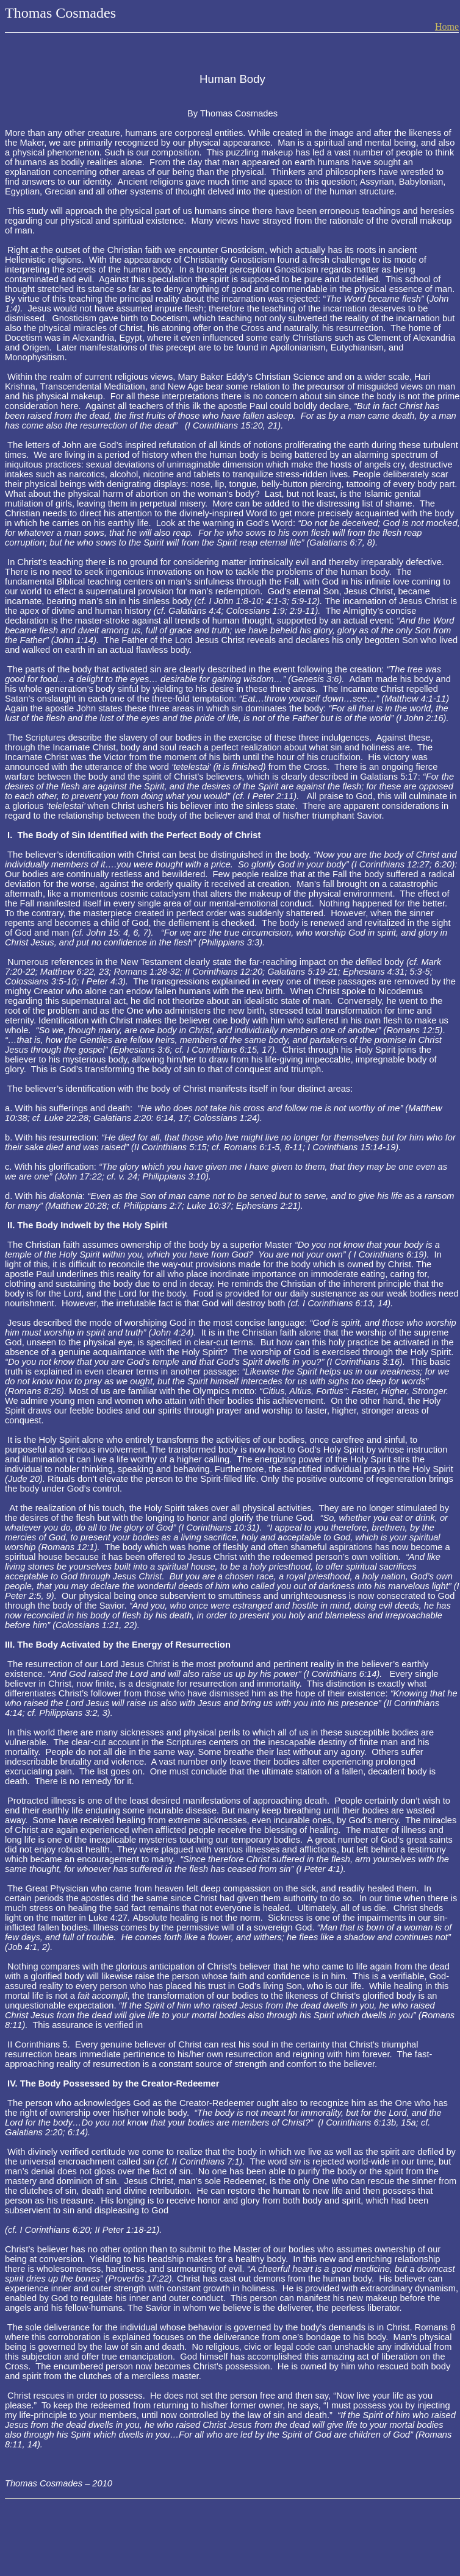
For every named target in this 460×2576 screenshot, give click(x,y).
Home (447, 26)
